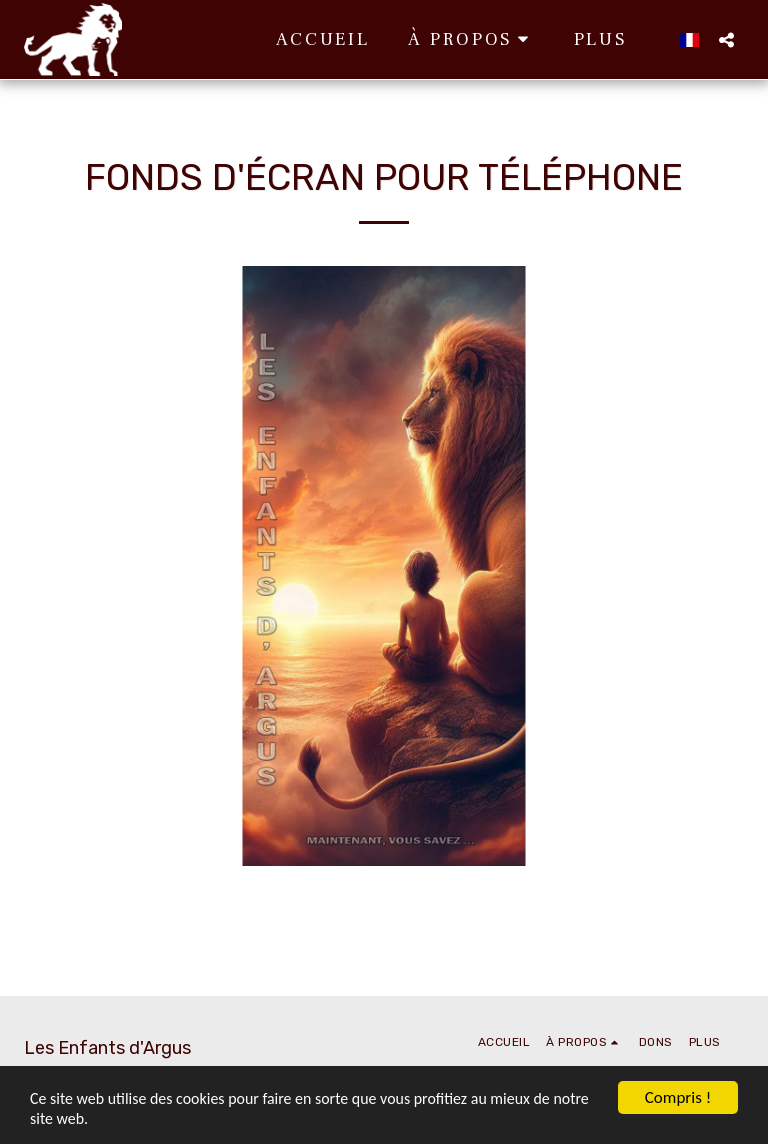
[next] (729, 566)
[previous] (39, 566)
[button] (374, 39)
